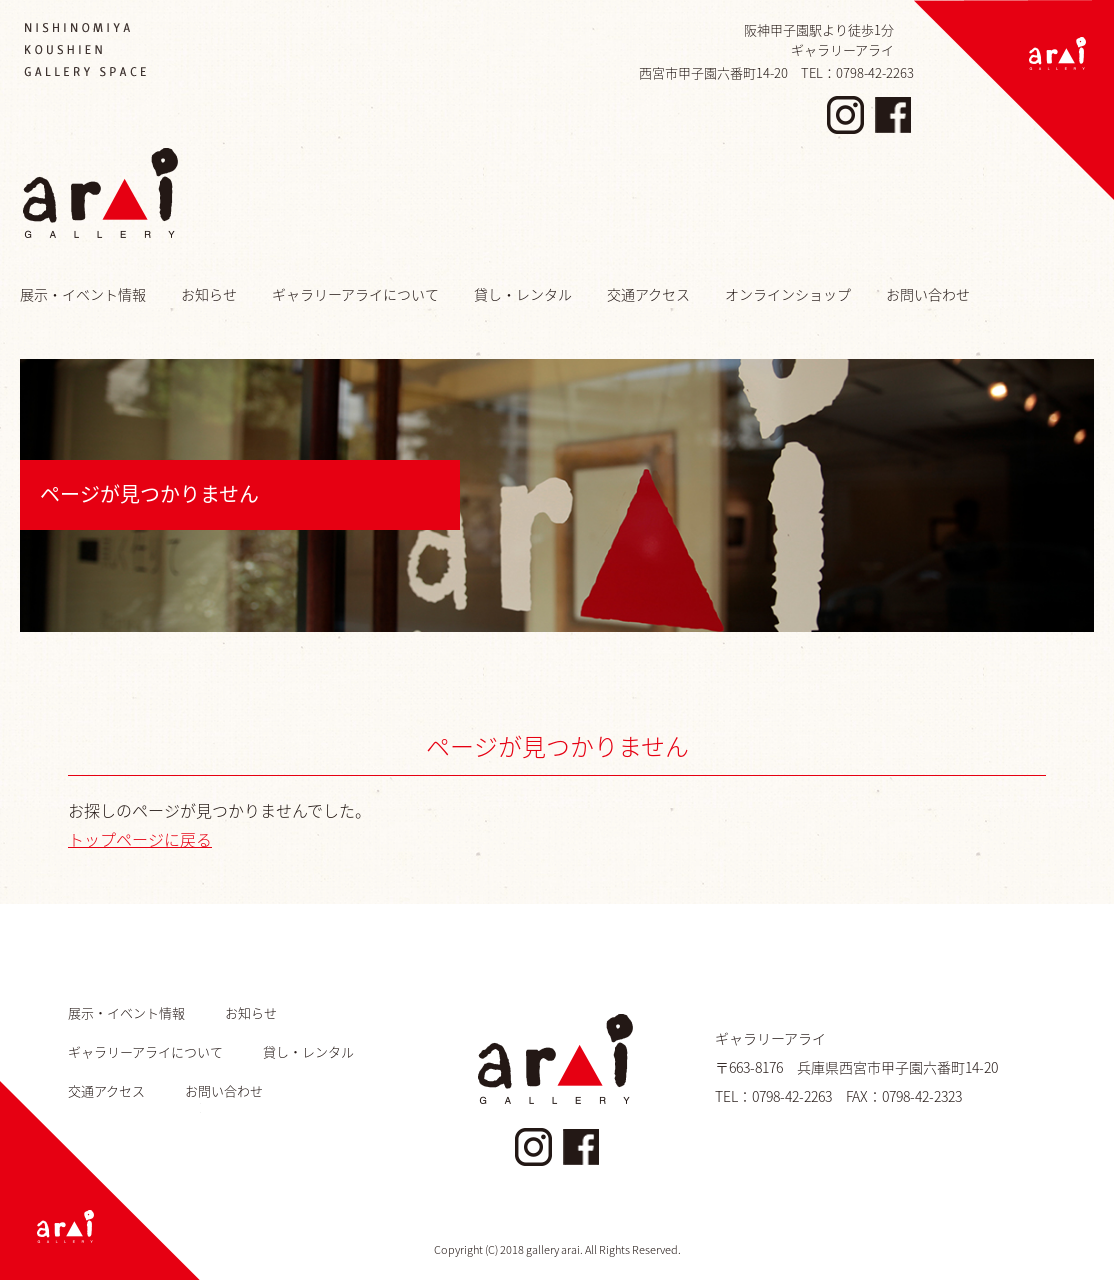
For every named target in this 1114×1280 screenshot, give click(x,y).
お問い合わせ (928, 294)
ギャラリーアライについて (355, 294)
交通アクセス (648, 294)
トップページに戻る (140, 839)
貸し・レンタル (523, 294)
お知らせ (209, 294)
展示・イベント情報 (83, 294)
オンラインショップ (788, 294)
